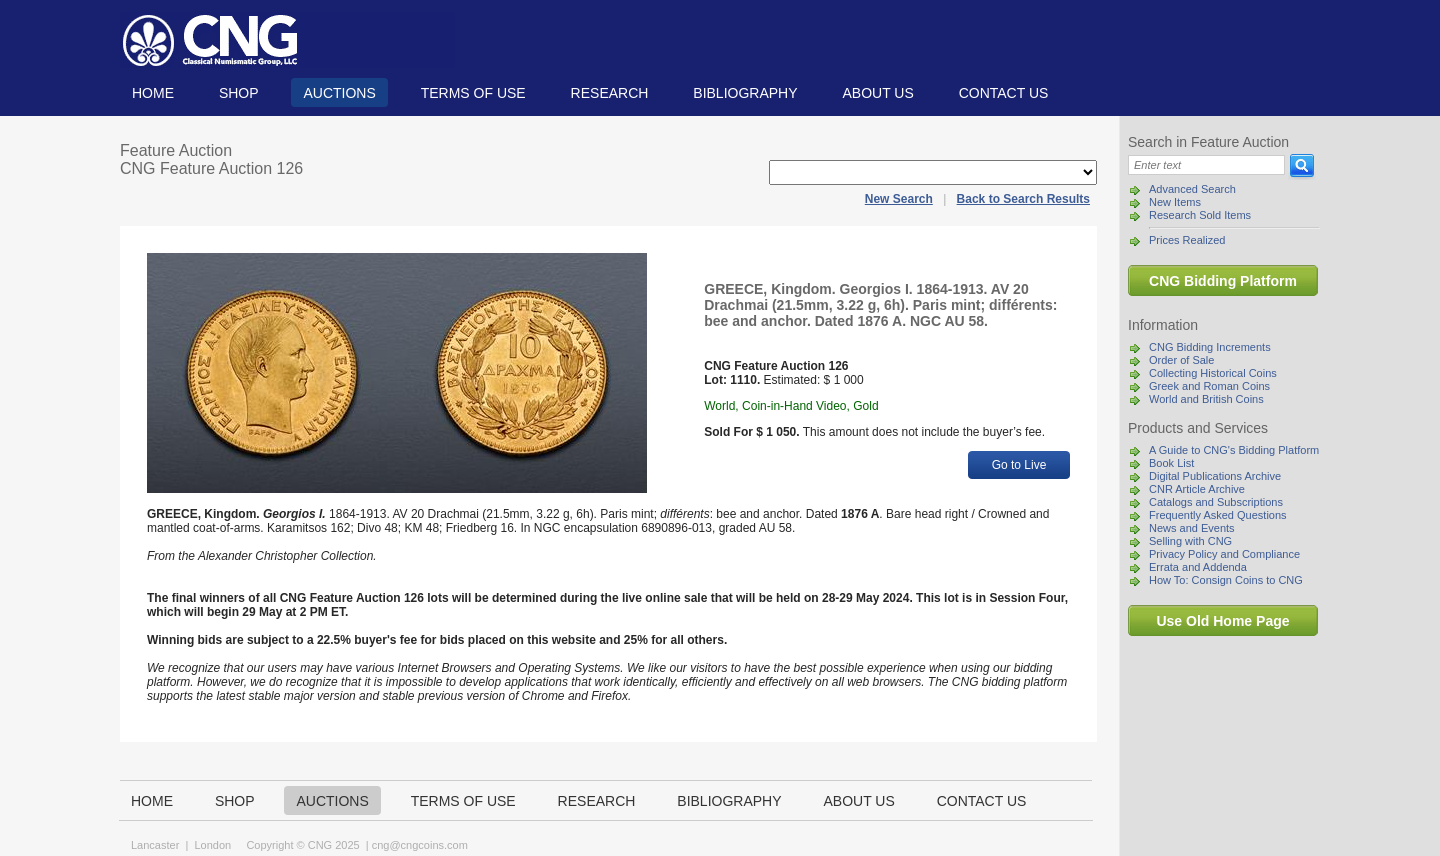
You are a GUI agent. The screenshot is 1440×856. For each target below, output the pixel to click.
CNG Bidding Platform (1223, 281)
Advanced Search (1192, 189)
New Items (1175, 202)
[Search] (1206, 165)
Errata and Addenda (1198, 567)
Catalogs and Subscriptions (1216, 502)
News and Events (1192, 528)
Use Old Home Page (1222, 621)
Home (153, 93)
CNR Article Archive (1197, 489)
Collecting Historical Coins (1213, 373)
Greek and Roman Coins (1209, 386)
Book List (1171, 463)
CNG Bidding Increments (1210, 347)
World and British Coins (1206, 399)
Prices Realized (1187, 240)
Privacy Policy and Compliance (1224, 554)
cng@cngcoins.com (420, 845)
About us (877, 93)
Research (610, 93)
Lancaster (155, 845)
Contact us (1004, 93)
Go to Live (1019, 465)
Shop (239, 93)
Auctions (339, 93)
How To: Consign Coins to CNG (1226, 580)
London (212, 845)
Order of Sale (1181, 360)
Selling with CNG (1190, 541)
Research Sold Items (1200, 215)
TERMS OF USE (473, 93)
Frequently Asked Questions (1218, 515)
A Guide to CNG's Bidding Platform (1234, 450)
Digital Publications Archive (1215, 476)
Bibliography (745, 93)
